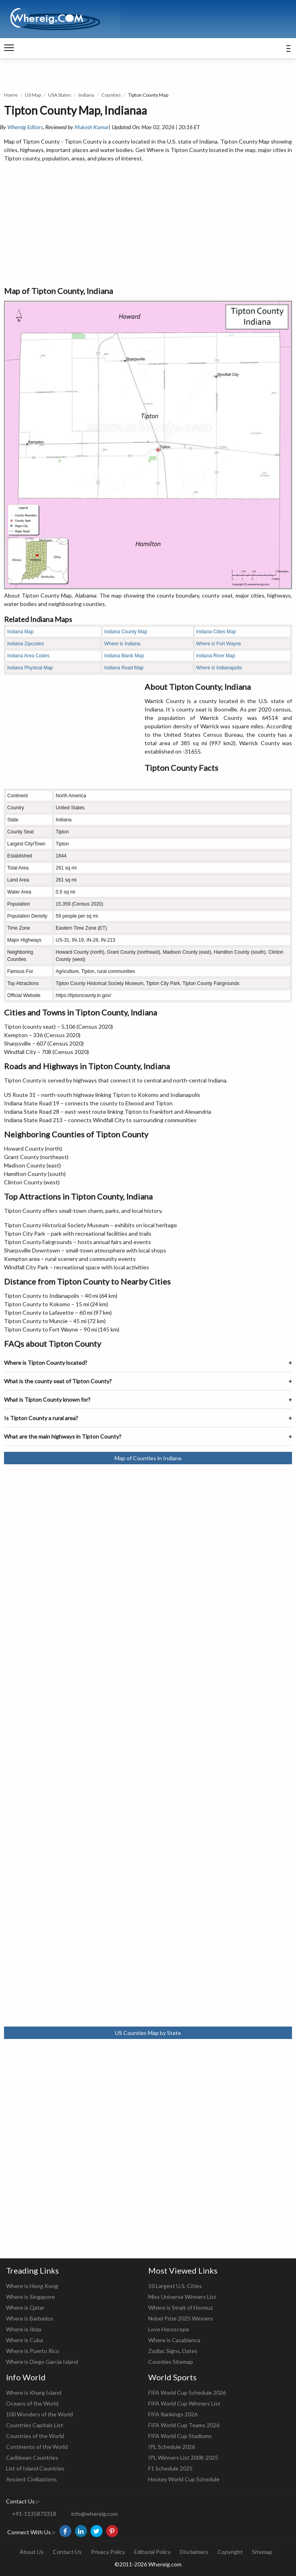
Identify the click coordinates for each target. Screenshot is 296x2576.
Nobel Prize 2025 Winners (180, 2318)
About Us (32, 2551)
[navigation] (9, 48)
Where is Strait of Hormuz (180, 2307)
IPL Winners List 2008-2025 (183, 2457)
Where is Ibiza (23, 2329)
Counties (111, 95)
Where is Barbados (29, 2318)
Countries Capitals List (34, 2425)
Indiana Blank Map (124, 656)
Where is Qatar (25, 2307)
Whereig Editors (25, 127)
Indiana (86, 95)
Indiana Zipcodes (25, 644)
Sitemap (262, 2551)
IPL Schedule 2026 (171, 2446)
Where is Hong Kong (32, 2285)
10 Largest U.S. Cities (175, 2285)
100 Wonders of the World (39, 2414)
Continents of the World (37, 2446)
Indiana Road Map (123, 668)
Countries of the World (35, 2435)
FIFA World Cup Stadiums (180, 2435)
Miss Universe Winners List (182, 2296)
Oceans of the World (32, 2403)
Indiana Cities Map (216, 631)
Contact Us (67, 2551)
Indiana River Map (215, 656)
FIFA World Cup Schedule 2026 (187, 2392)
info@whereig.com (94, 2513)
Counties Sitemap (170, 2361)
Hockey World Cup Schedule (183, 2479)
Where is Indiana (122, 644)
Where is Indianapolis (219, 668)
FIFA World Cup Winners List (184, 2403)
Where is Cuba (24, 2340)
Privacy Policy (108, 2551)
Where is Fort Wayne (218, 644)
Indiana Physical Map (30, 668)
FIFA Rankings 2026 (172, 2414)
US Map (33, 95)
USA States (59, 95)
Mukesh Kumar (92, 127)
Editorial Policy (152, 2551)
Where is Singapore (30, 2296)
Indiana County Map (125, 631)
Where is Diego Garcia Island (42, 2361)
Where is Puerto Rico (32, 2350)
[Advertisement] (148, 224)
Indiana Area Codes (28, 656)
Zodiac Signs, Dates (172, 2350)
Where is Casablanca (174, 2340)
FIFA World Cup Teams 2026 (183, 2425)
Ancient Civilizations (31, 2479)
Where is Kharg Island (33, 2392)
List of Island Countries (35, 2468)
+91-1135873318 (34, 2513)
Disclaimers (194, 2551)
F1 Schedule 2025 (170, 2468)
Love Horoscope (168, 2329)
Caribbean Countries (32, 2457)
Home (11, 95)
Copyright (230, 2551)
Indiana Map (20, 631)
